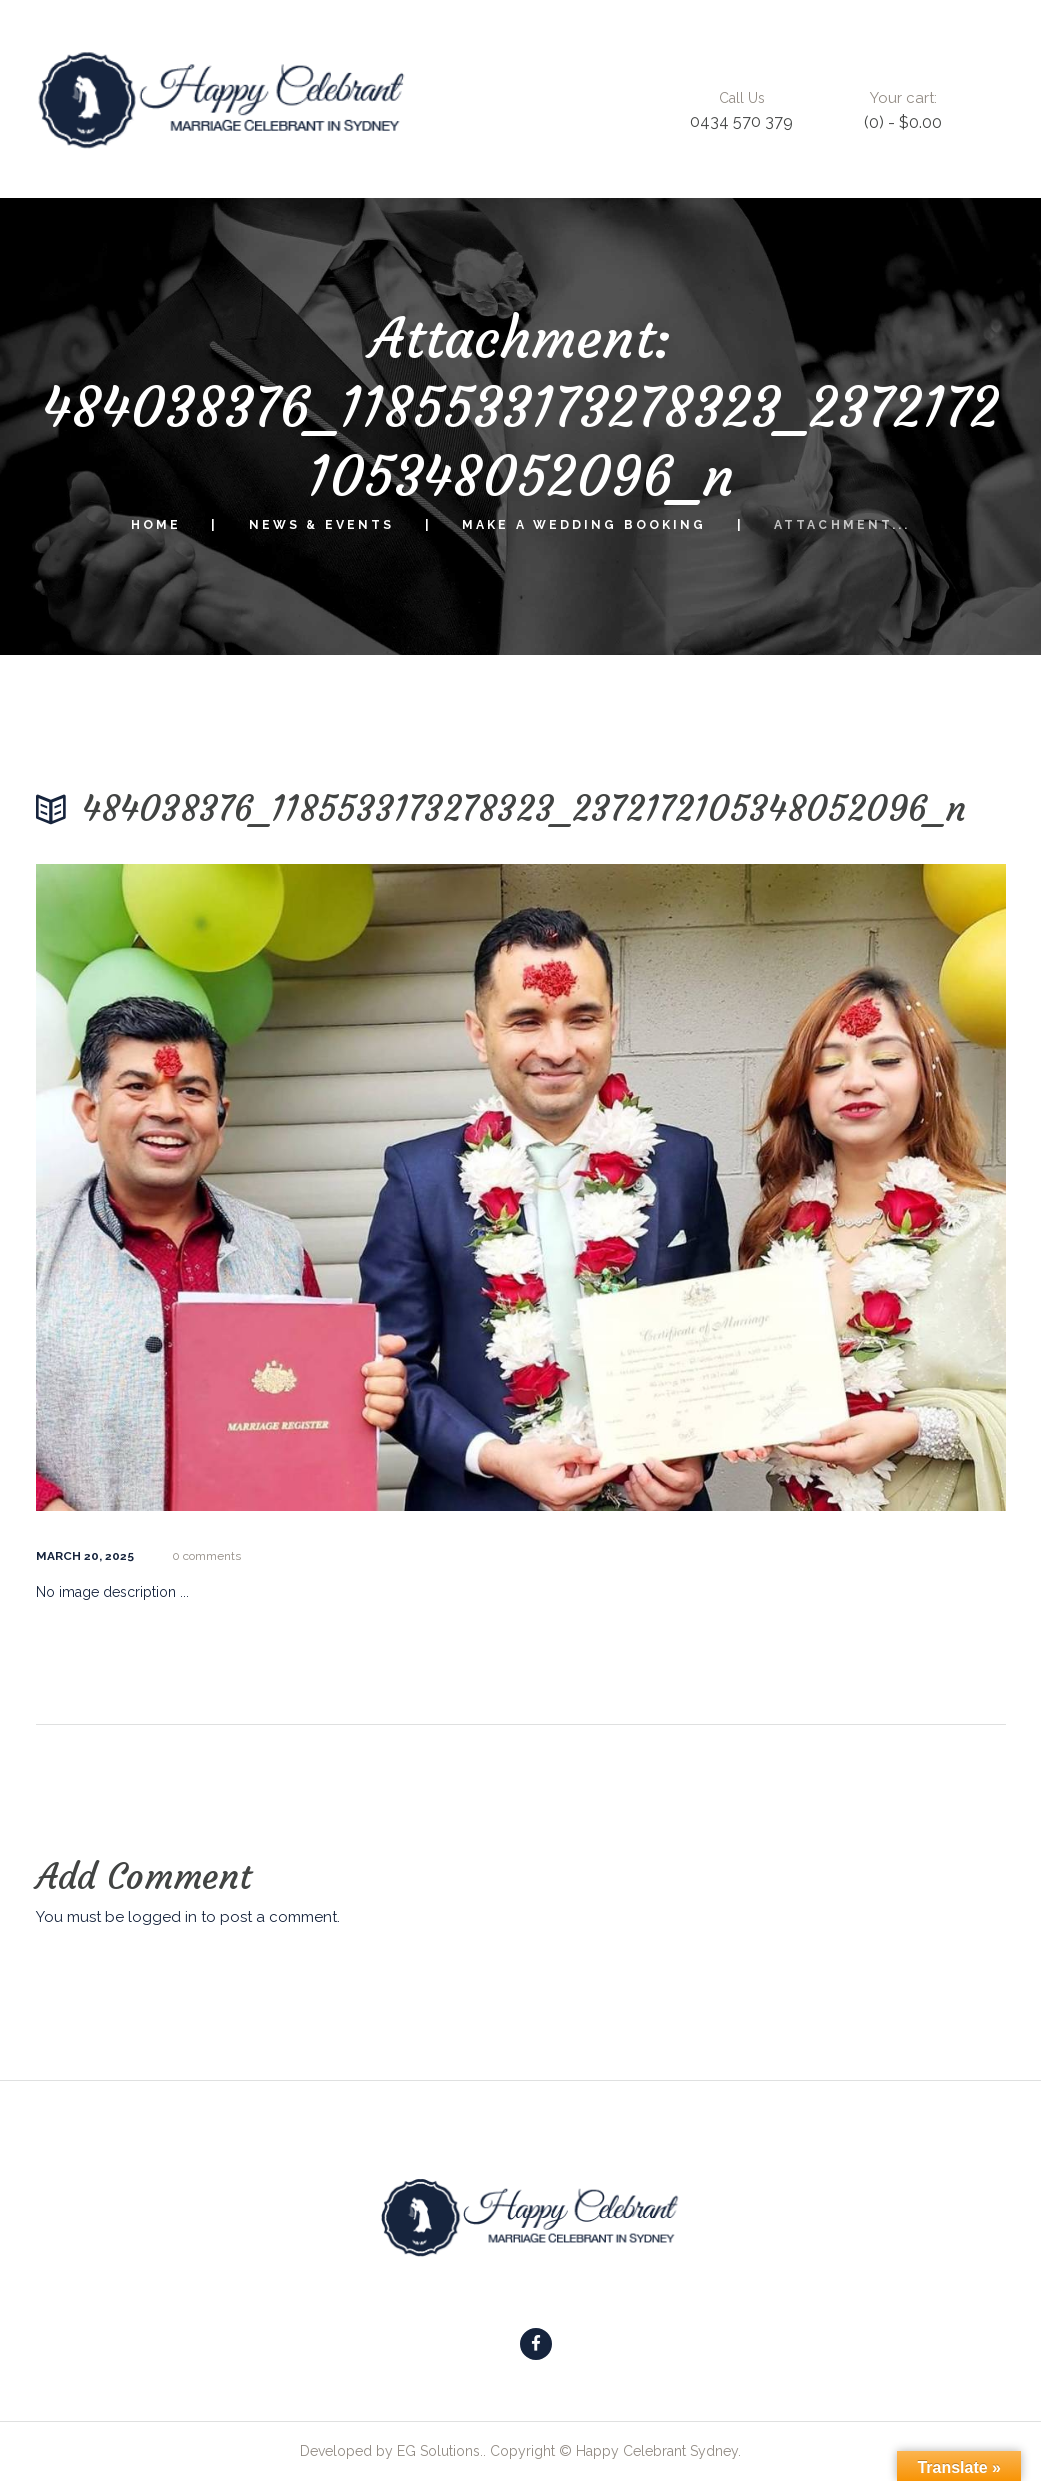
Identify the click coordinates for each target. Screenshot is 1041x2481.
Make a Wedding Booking (584, 525)
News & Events (321, 525)
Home (156, 525)
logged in (162, 1917)
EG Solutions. (440, 2451)
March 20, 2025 (85, 1556)
